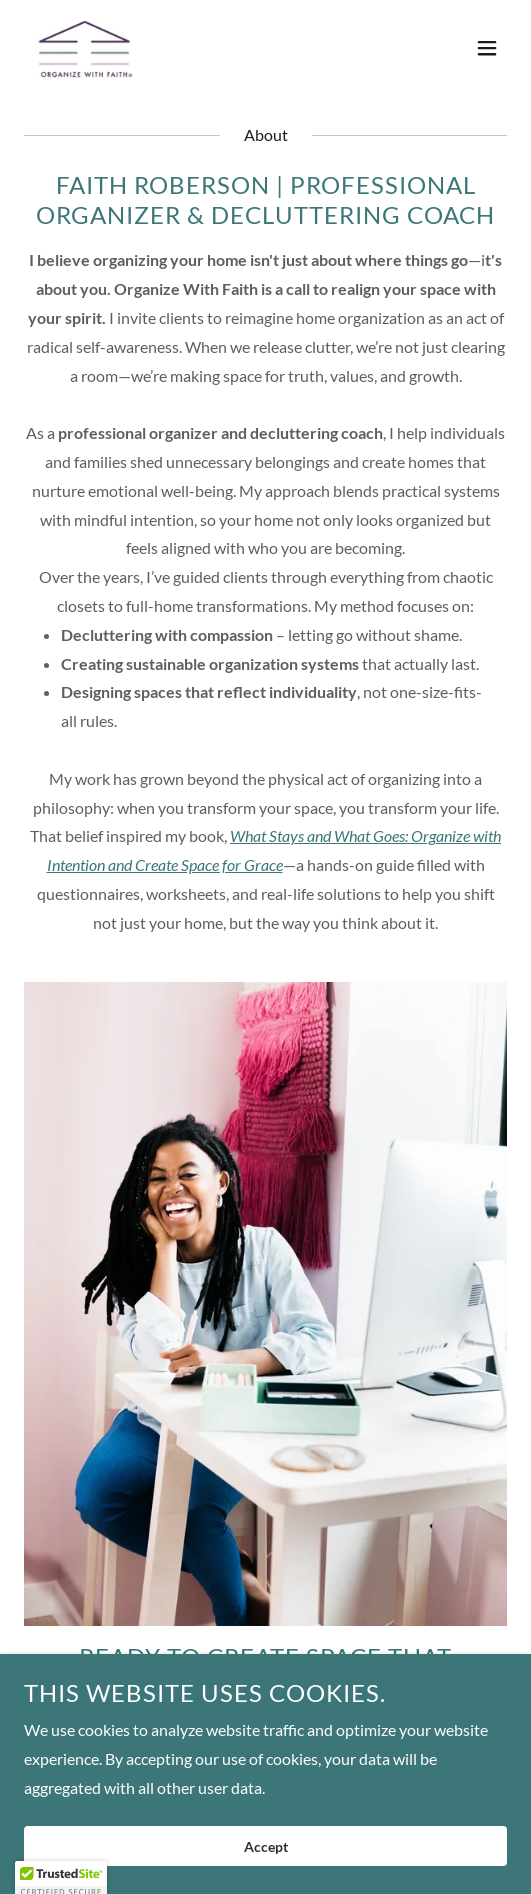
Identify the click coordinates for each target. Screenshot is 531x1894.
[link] (85, 48)
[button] (487, 48)
